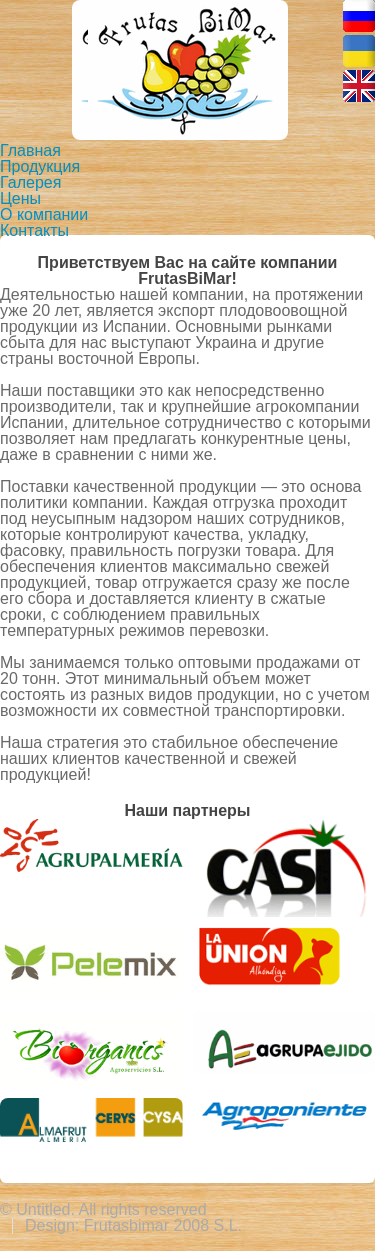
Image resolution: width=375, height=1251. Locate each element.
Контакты (34, 230)
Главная (30, 150)
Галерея (30, 182)
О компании (44, 214)
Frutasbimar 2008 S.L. (163, 1225)
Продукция (40, 166)
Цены (20, 198)
